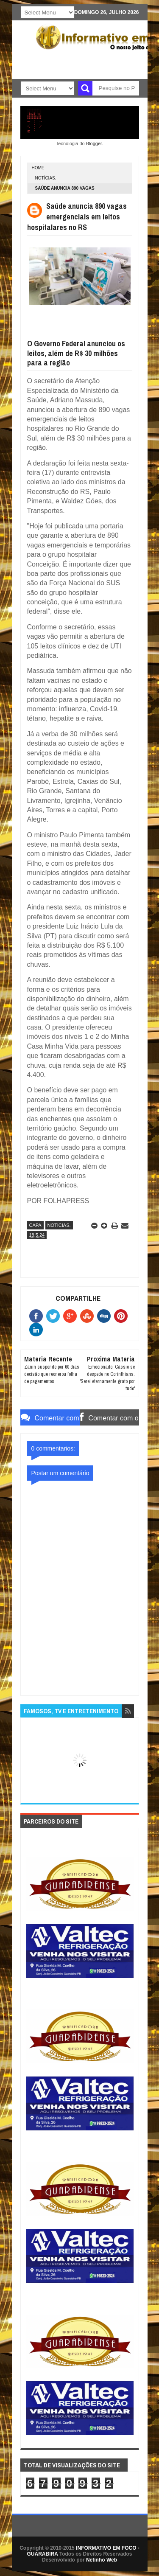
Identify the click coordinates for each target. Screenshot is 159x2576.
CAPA (35, 1225)
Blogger (94, 143)
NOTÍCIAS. (45, 178)
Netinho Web (101, 2560)
